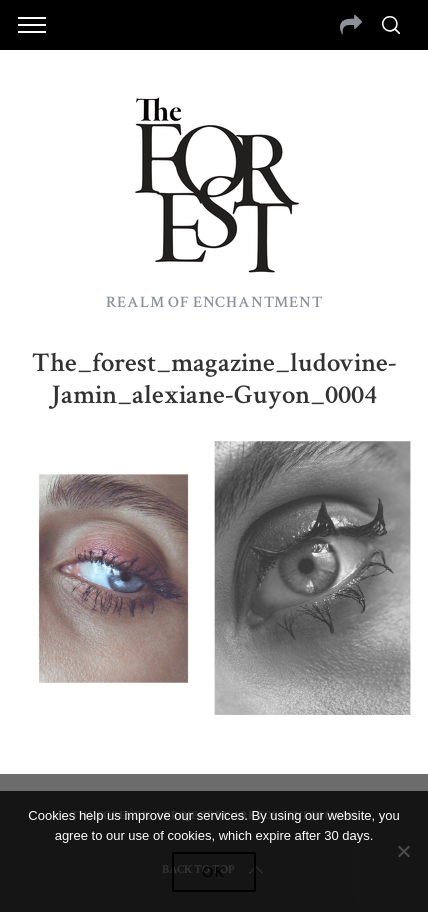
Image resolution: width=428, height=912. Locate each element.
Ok (214, 872)
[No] (403, 851)
